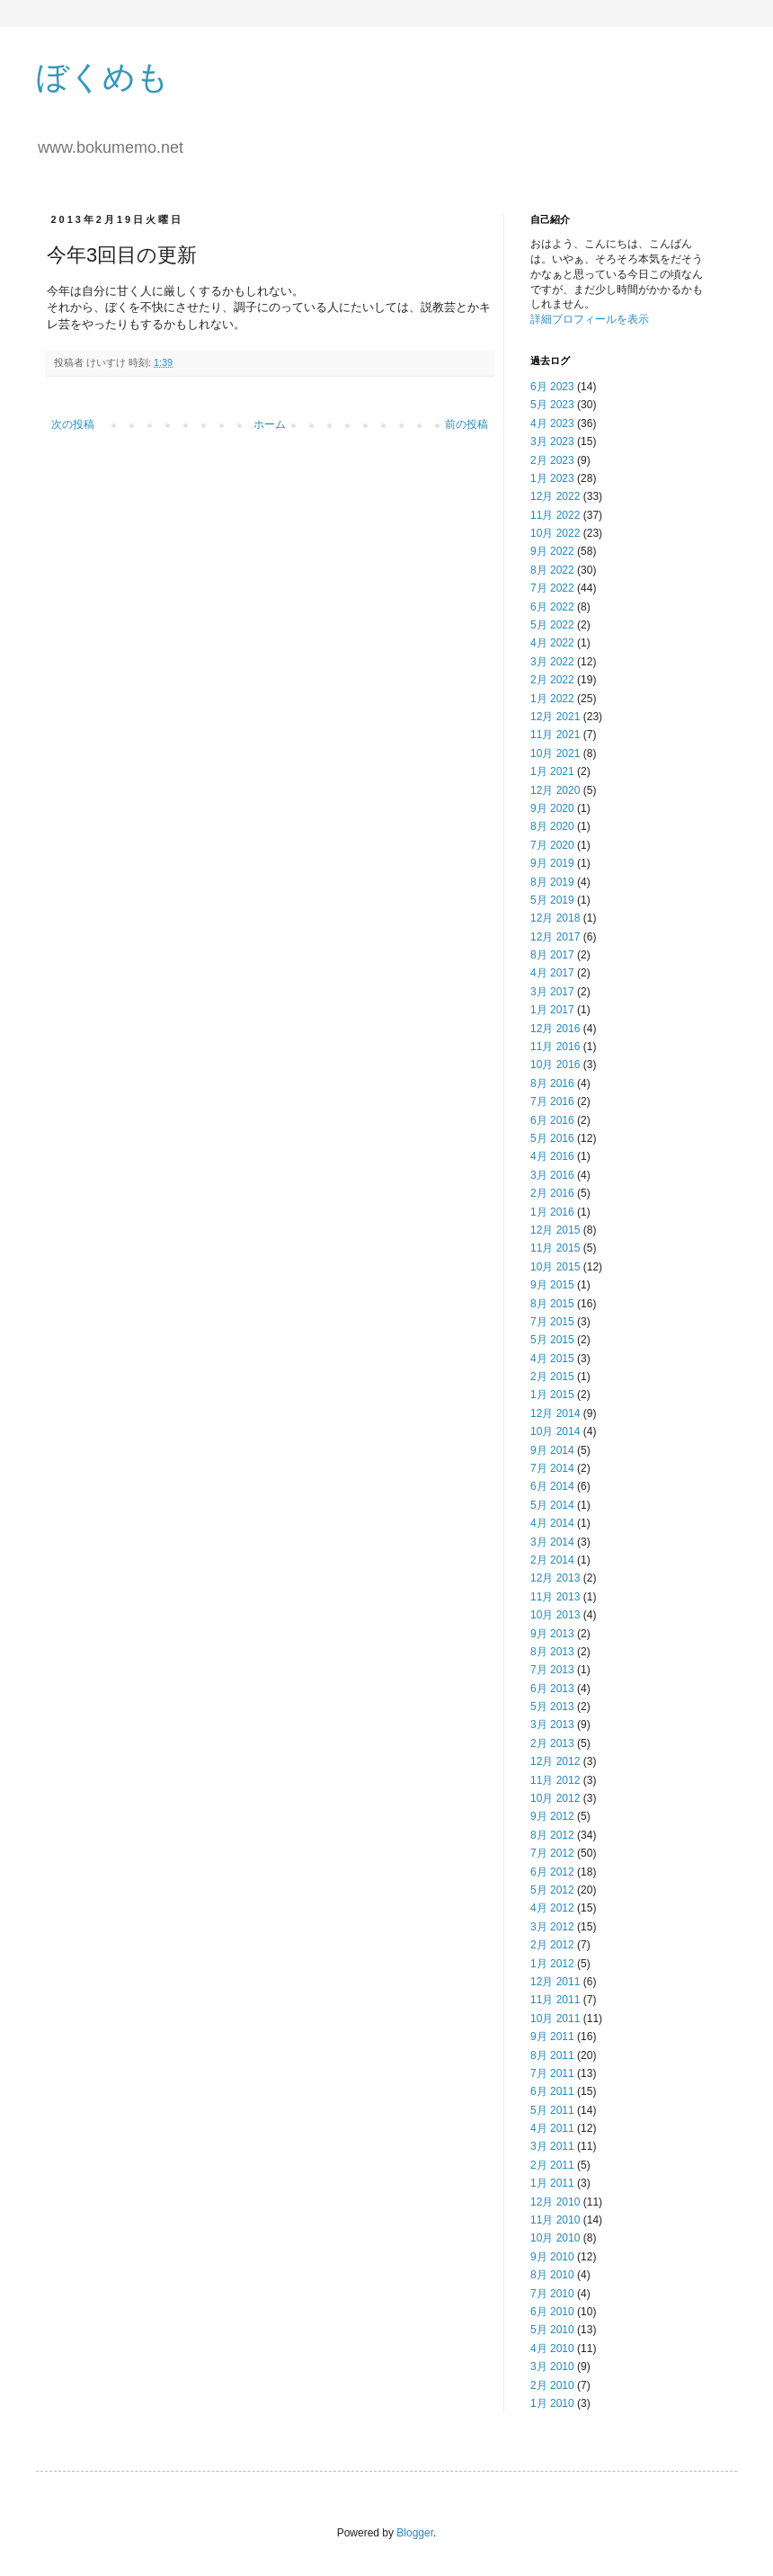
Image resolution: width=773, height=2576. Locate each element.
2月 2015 (552, 1376)
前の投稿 (466, 424)
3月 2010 (552, 2366)
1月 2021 (552, 771)
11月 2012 (555, 1780)
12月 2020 (555, 790)
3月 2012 (552, 1927)
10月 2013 (555, 1615)
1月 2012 (552, 1963)
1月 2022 (552, 698)
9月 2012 (552, 1816)
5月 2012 (552, 1890)
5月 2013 (552, 1706)
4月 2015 (552, 1358)
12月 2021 (555, 716)
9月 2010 (552, 2257)
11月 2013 (555, 1597)
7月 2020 (552, 845)
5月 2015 (552, 1339)
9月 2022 (552, 551)
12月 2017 (555, 937)
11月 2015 (555, 1248)
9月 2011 (552, 2036)
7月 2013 (552, 1669)
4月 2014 (552, 1523)
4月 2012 (552, 1908)
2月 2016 (552, 1193)
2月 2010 (552, 2385)
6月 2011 (552, 2091)
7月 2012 (552, 1853)
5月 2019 (552, 900)
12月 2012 (555, 1761)
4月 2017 (552, 973)
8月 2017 (552, 955)
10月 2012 (555, 1798)
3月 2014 (552, 1542)
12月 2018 (555, 918)
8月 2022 (552, 570)
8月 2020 (552, 826)
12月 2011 (555, 1981)
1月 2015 (552, 1394)
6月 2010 (552, 2311)
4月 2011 (552, 2128)
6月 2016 (552, 1120)
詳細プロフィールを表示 (589, 319)
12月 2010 (555, 2202)
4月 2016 (552, 1156)
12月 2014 (555, 1413)
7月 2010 (552, 2293)
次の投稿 (72, 424)
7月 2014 (552, 1468)
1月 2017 (552, 1009)
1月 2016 (552, 1212)
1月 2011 (552, 2183)
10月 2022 (555, 533)
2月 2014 (552, 1560)
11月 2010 (555, 2220)
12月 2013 (555, 1578)
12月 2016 (555, 1028)
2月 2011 (552, 2165)
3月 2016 (552, 1175)
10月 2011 (555, 2018)
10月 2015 (555, 1267)
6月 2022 (552, 607)
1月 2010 (552, 2403)
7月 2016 (552, 1101)
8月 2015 (552, 1303)
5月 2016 (552, 1138)
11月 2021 (555, 734)
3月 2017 (552, 991)
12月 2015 (555, 1230)
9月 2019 (552, 863)
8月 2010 (552, 2274)
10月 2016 (555, 1064)
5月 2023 (552, 404)
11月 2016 (555, 1046)
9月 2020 (552, 808)
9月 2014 (552, 1450)
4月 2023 (552, 423)
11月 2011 (555, 1999)
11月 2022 (555, 515)
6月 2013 (552, 1688)
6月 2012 (552, 1872)
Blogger (414, 2533)
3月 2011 (552, 2146)
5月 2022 (552, 625)
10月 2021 (555, 753)
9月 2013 (552, 1633)
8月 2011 (552, 2055)
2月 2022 (552, 679)
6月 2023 (552, 386)
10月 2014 (555, 1431)
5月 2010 (552, 2329)
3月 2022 (552, 661)
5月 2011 (552, 2110)
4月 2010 (552, 2348)
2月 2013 (552, 1743)
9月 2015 (552, 1285)
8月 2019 (552, 882)
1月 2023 (552, 478)
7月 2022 (552, 588)
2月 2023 (552, 460)
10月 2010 (555, 2238)
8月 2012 (552, 1835)
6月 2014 (552, 1486)
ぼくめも (102, 76)
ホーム (269, 424)
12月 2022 (555, 496)
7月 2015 (552, 1321)
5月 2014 (552, 1505)
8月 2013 (552, 1651)
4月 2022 (552, 643)
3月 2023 (552, 441)
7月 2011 (552, 2073)
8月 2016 (552, 1083)
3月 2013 (552, 1724)
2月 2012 (552, 1945)
